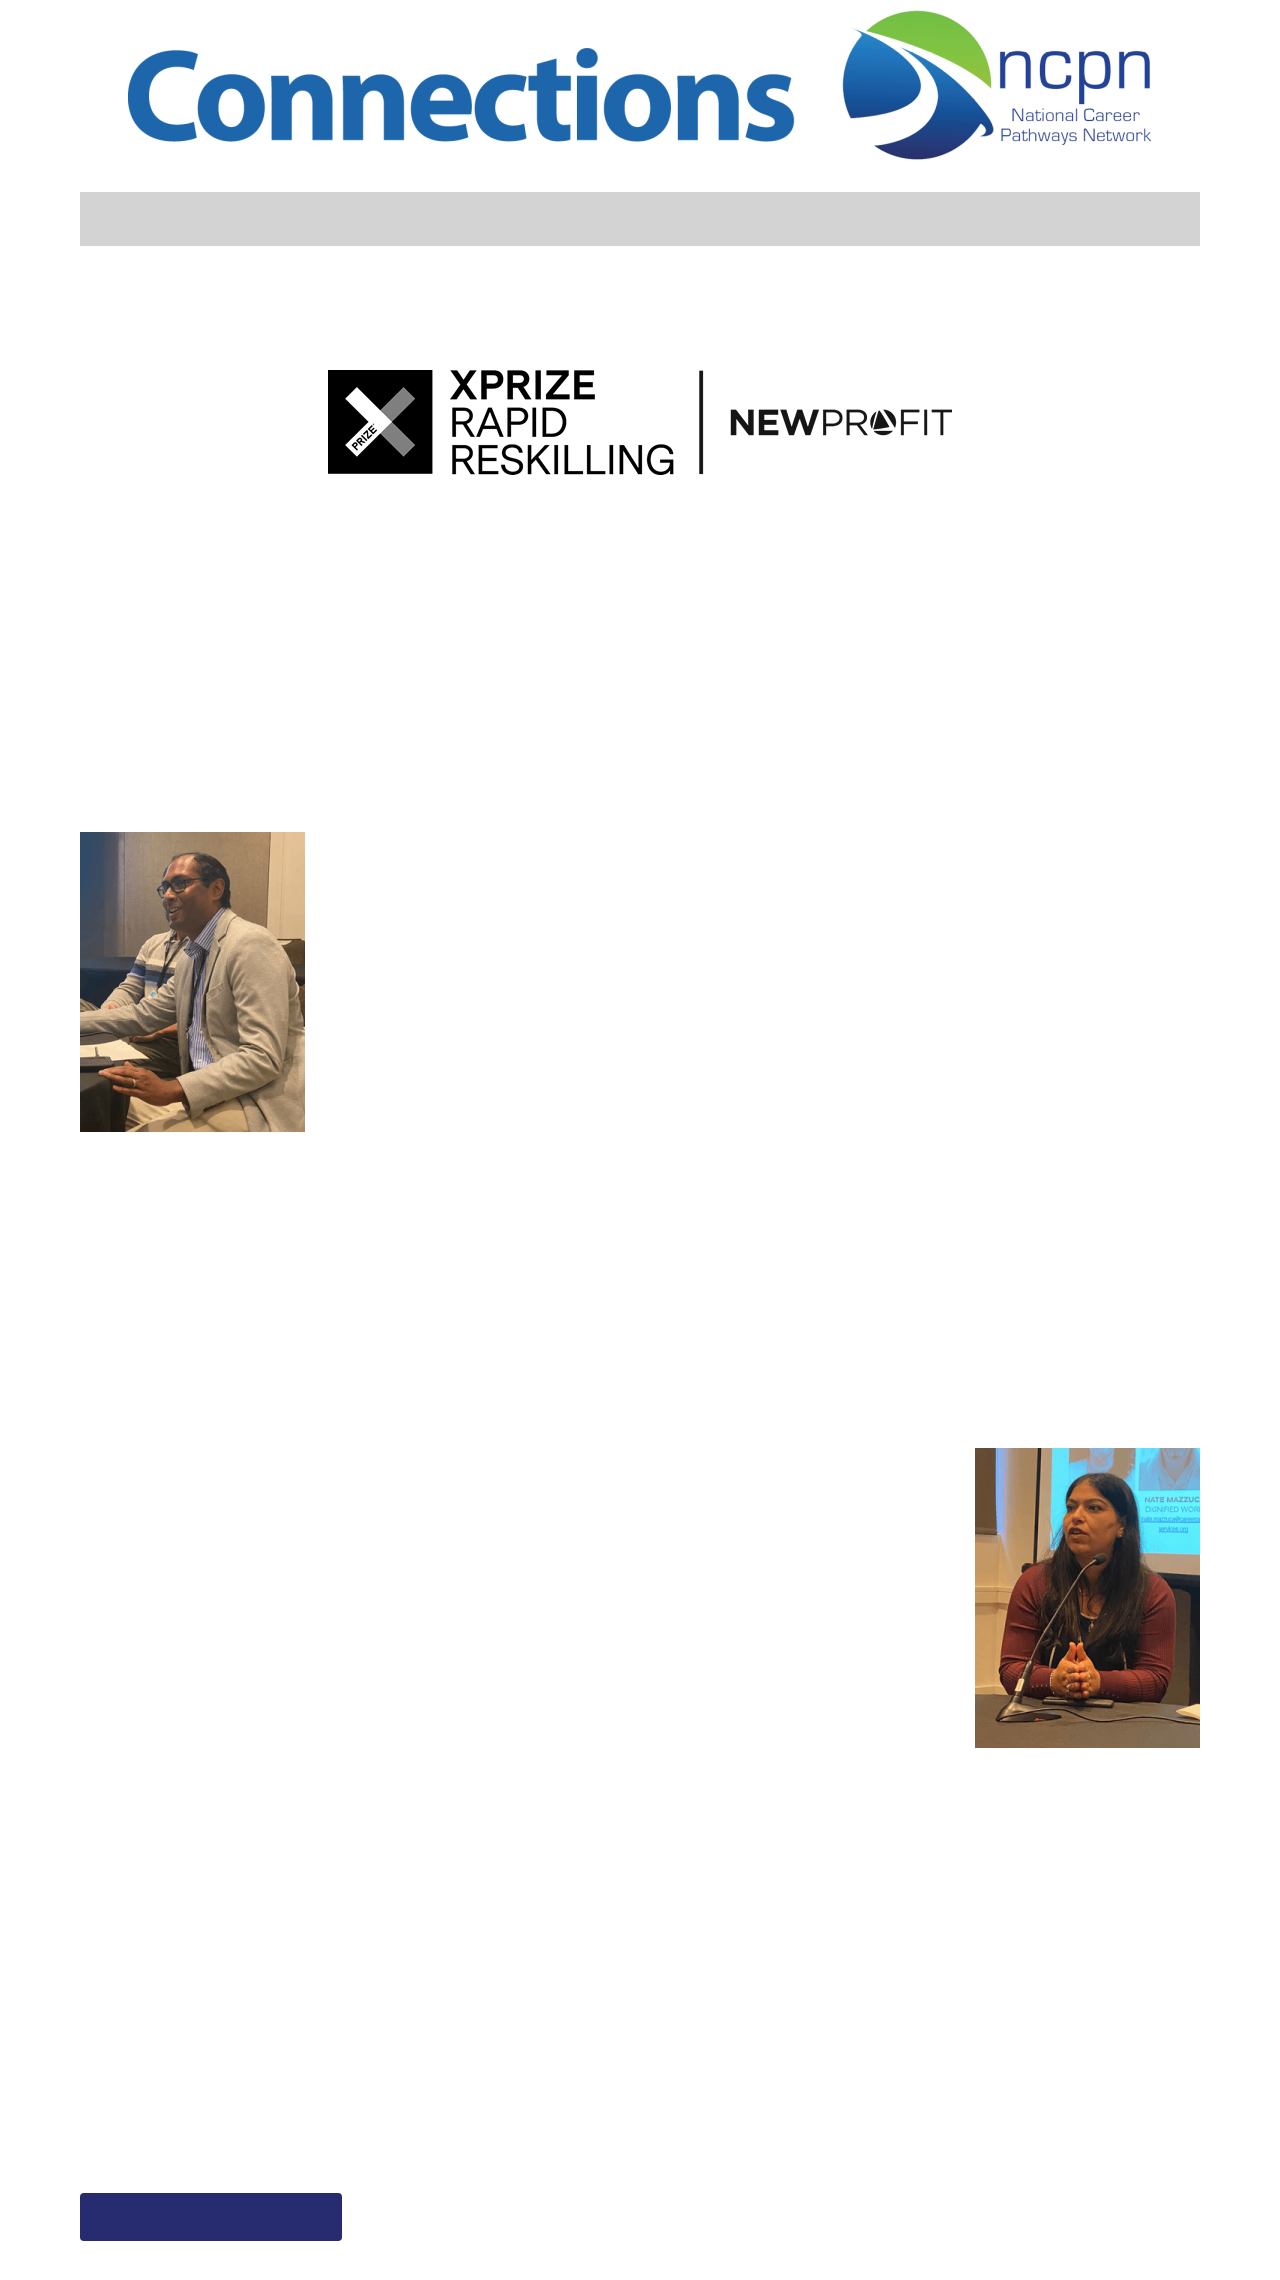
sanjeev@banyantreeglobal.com (585, 2148)
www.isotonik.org (889, 2118)
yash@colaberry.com (536, 2178)
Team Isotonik (1011, 692)
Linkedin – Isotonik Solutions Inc (952, 2178)
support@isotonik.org (910, 2148)
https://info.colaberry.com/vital (582, 2118)
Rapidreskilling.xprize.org (186, 2118)
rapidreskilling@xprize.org (189, 2148)
